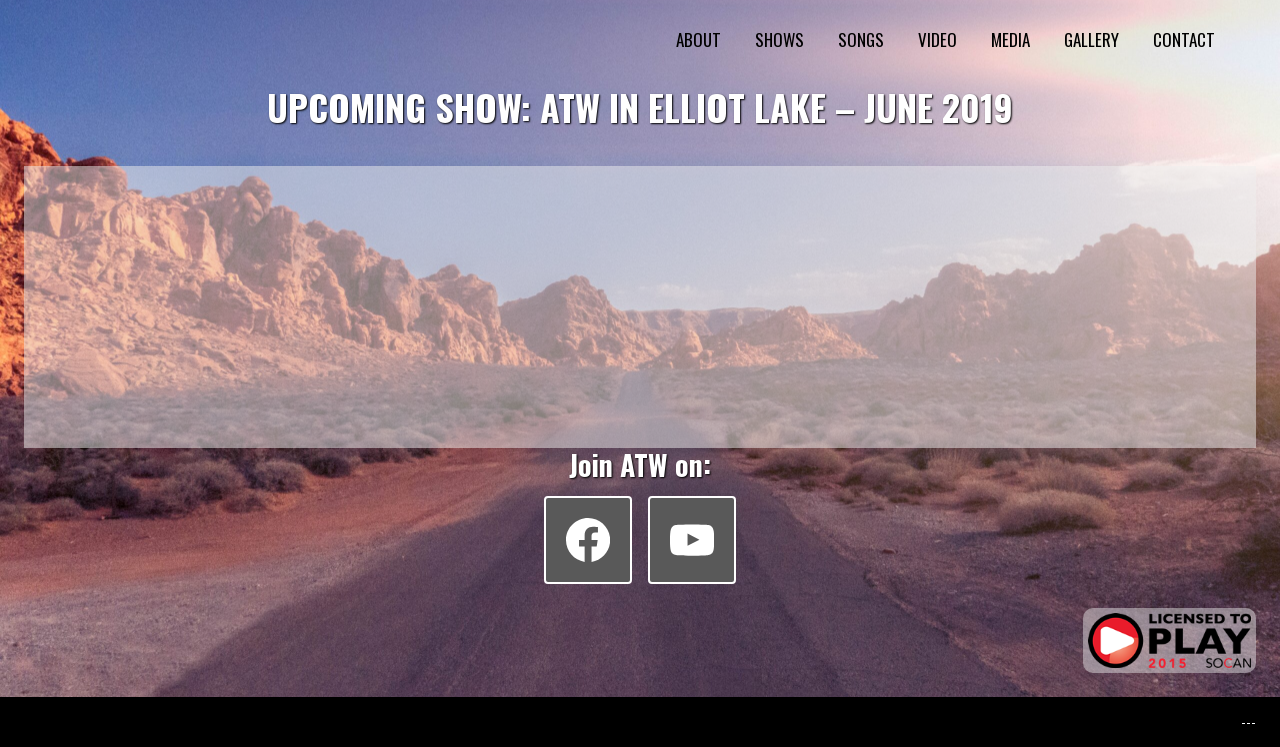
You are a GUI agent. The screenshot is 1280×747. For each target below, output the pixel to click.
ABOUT (698, 39)
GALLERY (1091, 39)
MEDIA (1010, 39)
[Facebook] (588, 540)
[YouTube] (692, 540)
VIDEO (937, 39)
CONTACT (1184, 39)
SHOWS (779, 39)
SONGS (861, 39)
